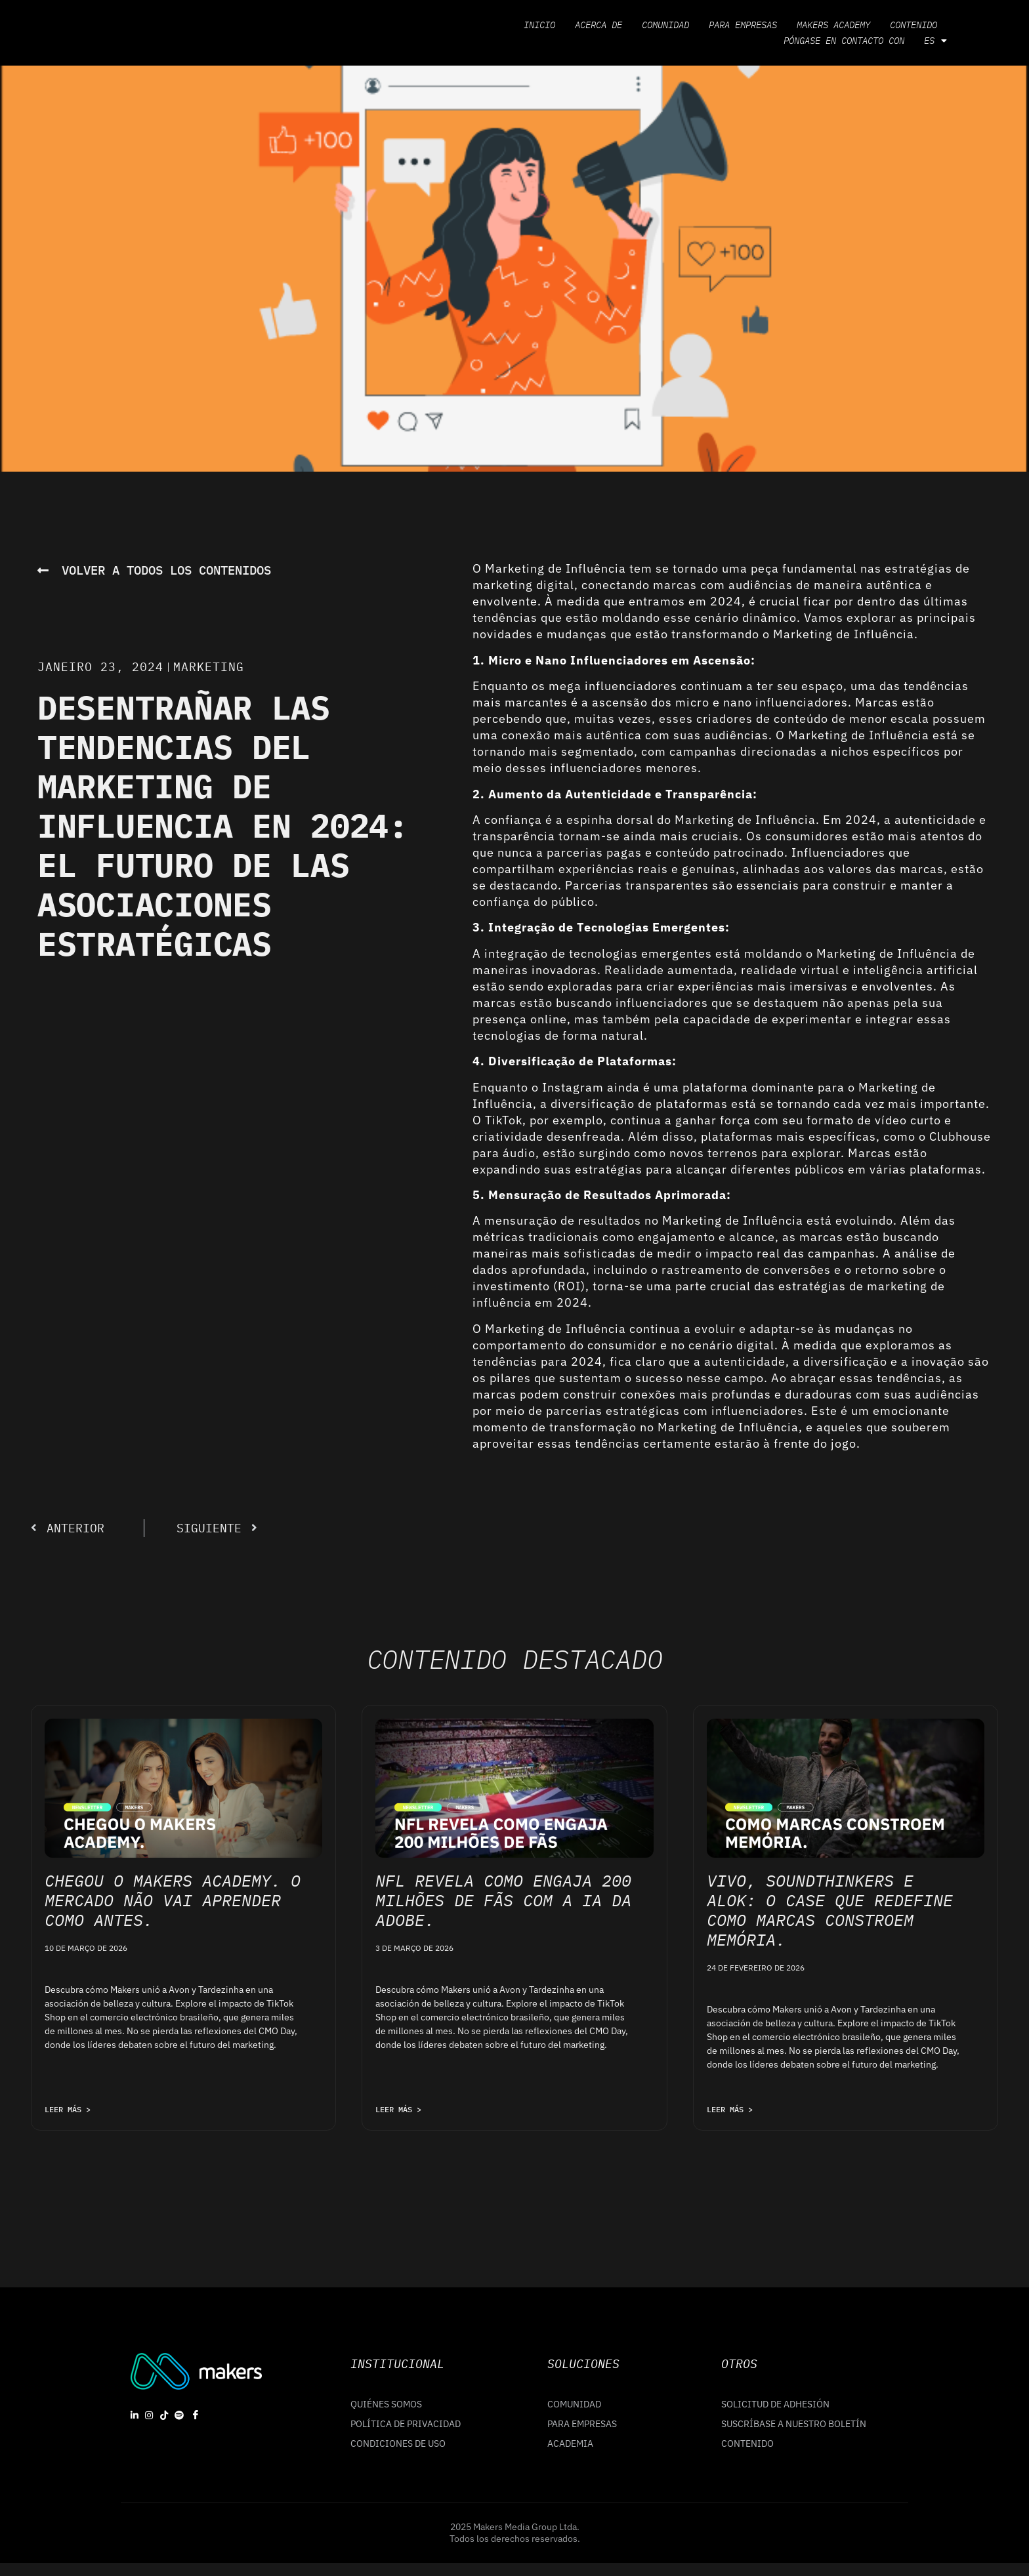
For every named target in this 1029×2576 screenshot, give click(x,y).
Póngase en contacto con (844, 41)
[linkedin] (134, 2415)
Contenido (913, 25)
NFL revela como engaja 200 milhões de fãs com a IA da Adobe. (503, 1900)
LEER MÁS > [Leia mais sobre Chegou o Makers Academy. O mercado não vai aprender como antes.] (68, 2109)
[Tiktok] (164, 2415)
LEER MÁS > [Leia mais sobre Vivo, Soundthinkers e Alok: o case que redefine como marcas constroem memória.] (730, 2109)
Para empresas (743, 25)
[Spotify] (179, 2415)
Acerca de (598, 25)
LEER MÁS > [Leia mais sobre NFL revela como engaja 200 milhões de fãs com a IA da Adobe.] (398, 2109)
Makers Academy (833, 25)
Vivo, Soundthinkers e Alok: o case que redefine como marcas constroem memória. (830, 1910)
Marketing (208, 666)
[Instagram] (149, 2415)
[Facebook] (195, 2415)
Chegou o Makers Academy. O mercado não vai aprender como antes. (173, 1900)
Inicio (539, 25)
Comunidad (665, 25)
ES (935, 41)
